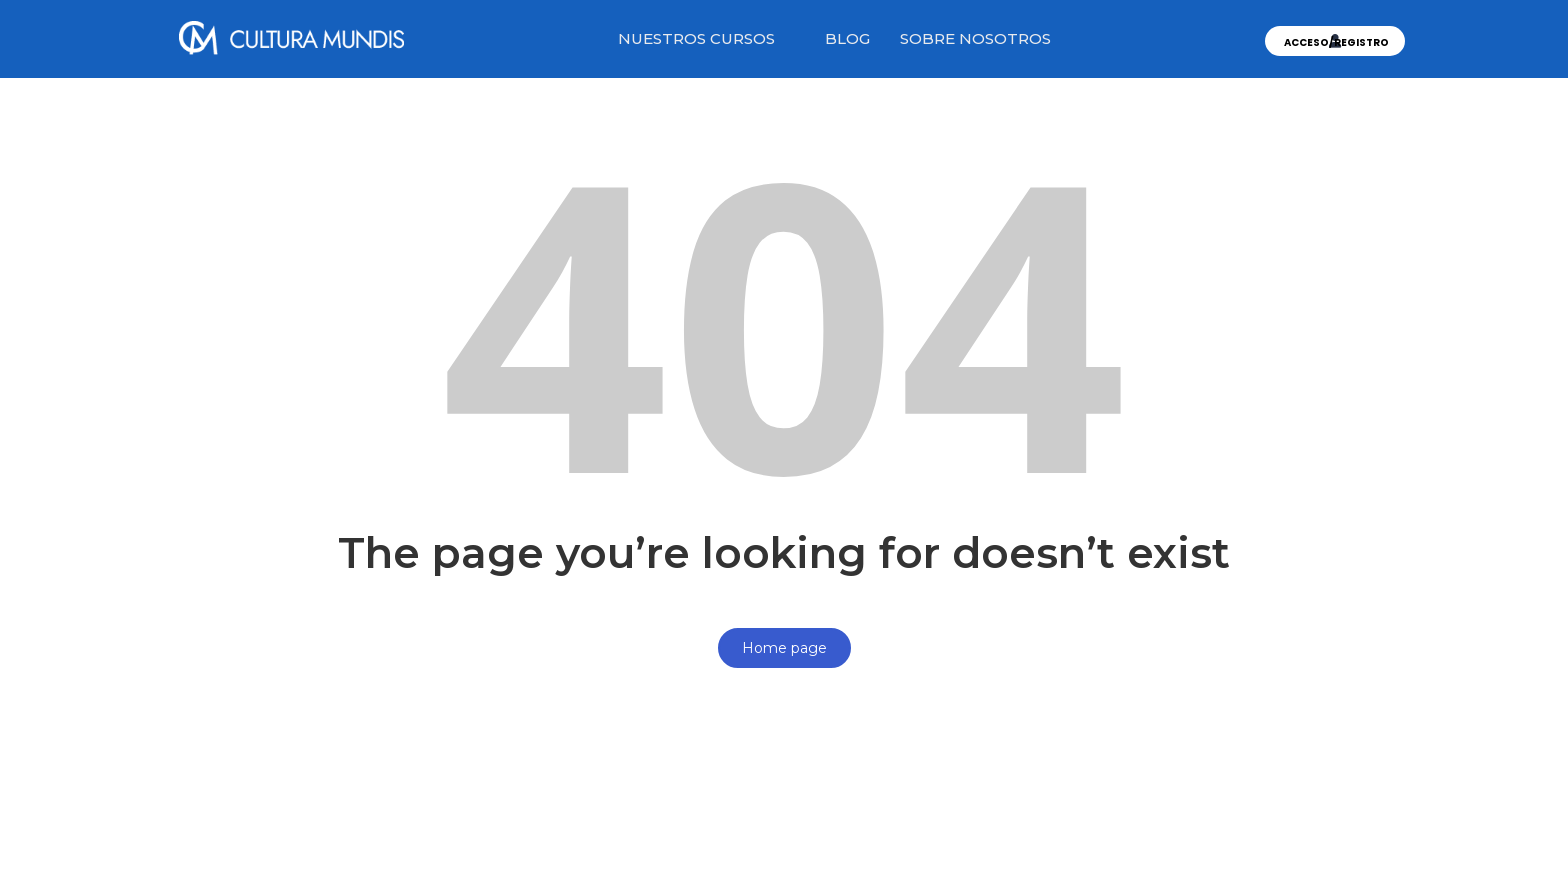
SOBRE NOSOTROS (975, 38)
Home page (784, 648)
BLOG (847, 38)
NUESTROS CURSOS (696, 38)
